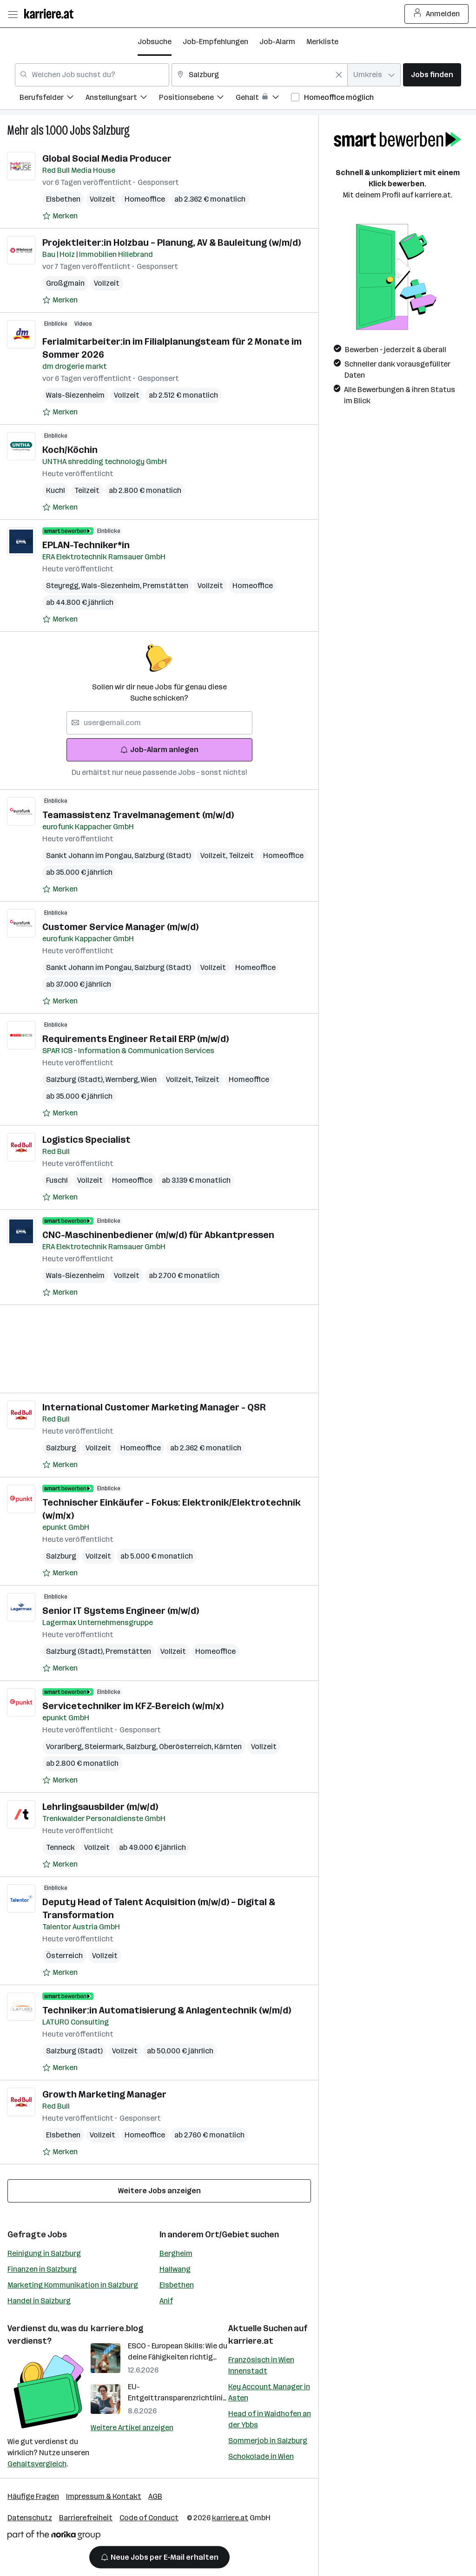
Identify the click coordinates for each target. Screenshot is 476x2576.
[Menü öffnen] (12, 14)
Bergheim (175, 2253)
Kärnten (228, 1746)
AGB (155, 2496)
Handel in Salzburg (39, 2300)
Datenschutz (29, 2517)
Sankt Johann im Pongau (90, 855)
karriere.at (250, 2341)
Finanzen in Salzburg (42, 2269)
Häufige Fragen (33, 2496)
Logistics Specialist (86, 1139)
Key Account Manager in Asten (269, 2392)
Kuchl (55, 490)
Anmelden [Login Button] (437, 14)
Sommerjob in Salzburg (267, 2440)
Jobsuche (155, 41)
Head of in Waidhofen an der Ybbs (269, 2419)
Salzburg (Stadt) (162, 855)
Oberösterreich (186, 1746)
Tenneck (60, 1847)
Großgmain (65, 283)
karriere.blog (117, 2328)
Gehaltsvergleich (36, 2463)
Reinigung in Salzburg (44, 2253)
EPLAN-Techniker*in (86, 545)
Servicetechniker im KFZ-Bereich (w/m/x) (133, 1705)
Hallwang (175, 2269)
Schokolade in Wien (261, 2456)
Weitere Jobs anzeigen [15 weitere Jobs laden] (159, 2190)
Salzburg (111, 130)
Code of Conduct (148, 2517)
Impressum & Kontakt (103, 2496)
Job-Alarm (277, 41)
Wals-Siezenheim (75, 395)
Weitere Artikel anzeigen (132, 2427)
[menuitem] (53, 98)
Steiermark (105, 1746)
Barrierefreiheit (85, 2517)
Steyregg (63, 585)
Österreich (64, 1955)
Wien (149, 1079)
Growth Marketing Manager (104, 2094)
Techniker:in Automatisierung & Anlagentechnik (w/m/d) (166, 2010)
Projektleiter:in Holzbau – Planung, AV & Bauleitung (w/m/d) (171, 242)
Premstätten (165, 585)
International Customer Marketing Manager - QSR (154, 1407)
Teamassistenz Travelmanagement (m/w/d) (138, 814)
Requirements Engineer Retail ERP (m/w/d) (135, 1038)
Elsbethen (63, 199)
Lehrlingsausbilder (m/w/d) (100, 1806)
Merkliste (322, 41)
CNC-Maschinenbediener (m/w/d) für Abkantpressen (158, 1234)
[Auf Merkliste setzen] (60, 216)
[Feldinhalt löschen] (339, 74)
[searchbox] (159, 722)
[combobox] (92, 74)
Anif (166, 2300)
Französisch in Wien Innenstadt (261, 2365)
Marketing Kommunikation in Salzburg (72, 2285)
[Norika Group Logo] (53, 2536)
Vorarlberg (65, 1746)
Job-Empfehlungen (215, 41)
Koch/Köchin (70, 449)
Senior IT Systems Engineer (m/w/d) (120, 1610)
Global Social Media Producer (107, 158)
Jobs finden (432, 74)
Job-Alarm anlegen (159, 749)
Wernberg (123, 1079)
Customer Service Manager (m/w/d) (120, 926)
